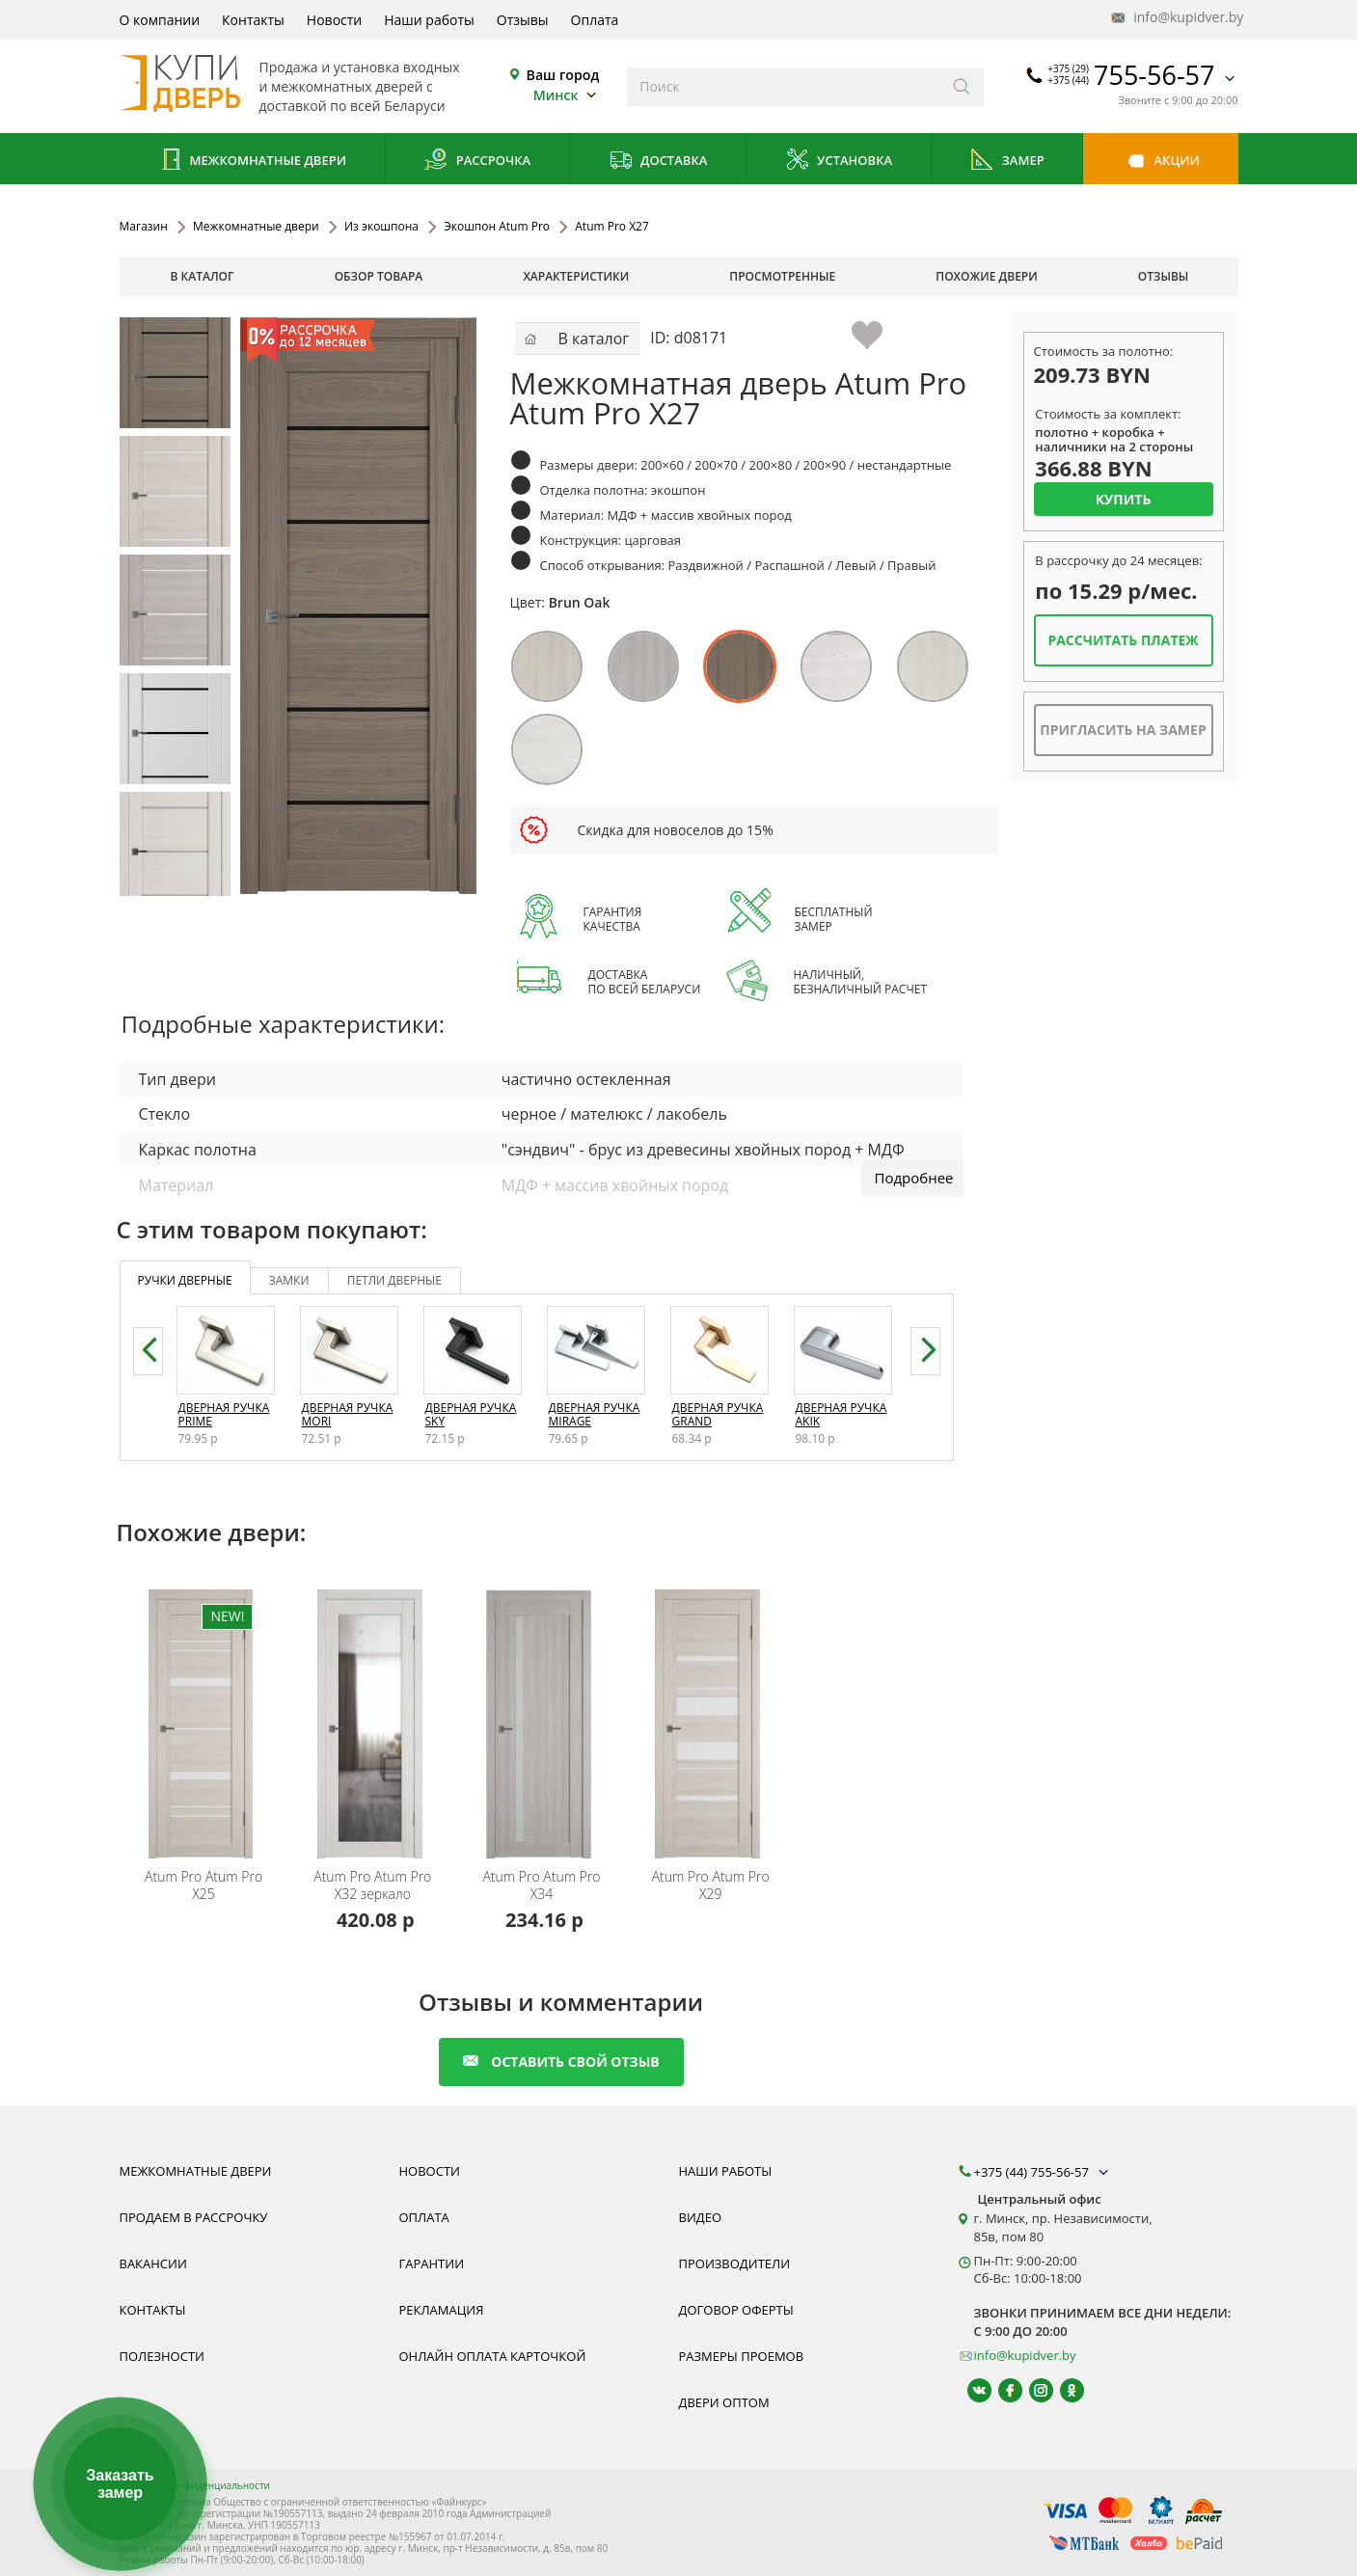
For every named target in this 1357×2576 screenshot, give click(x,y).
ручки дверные (185, 1280)
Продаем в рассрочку (194, 2217)
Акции (1161, 162)
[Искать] (962, 87)
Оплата (595, 20)
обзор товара (379, 276)
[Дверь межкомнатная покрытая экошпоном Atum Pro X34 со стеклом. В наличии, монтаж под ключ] (544, 1711)
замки (289, 1280)
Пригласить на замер (1123, 729)
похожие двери (986, 276)
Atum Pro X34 (541, 1885)
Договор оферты (736, 2309)
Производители (735, 2263)
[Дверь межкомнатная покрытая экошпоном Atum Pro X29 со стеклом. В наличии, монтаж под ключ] (713, 1711)
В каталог (202, 276)
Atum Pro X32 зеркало (372, 1885)
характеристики (576, 276)
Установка (838, 162)
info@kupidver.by (1175, 18)
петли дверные (394, 1280)
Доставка (658, 162)
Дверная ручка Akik (841, 1414)
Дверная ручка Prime (224, 1414)
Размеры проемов (741, 2356)
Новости (334, 20)
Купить (1124, 499)
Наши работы (429, 20)
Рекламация (441, 2309)
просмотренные (782, 276)
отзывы (1163, 276)
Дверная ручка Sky (471, 1414)
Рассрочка (476, 162)
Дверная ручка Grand (718, 1414)
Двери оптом (724, 2402)
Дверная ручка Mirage (594, 1414)
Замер (1006, 162)
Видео (700, 2217)
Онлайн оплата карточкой (492, 2356)
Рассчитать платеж (1122, 640)
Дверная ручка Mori (348, 1414)
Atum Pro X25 (203, 1885)
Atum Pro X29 (711, 1885)
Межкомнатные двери (251, 162)
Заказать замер (119, 2484)
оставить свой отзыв (561, 2061)
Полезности (162, 2356)
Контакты (253, 20)
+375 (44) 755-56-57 (1043, 2172)
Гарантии (432, 2263)
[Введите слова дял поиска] (783, 87)
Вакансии (153, 2263)
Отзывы (523, 20)
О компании (160, 20)
